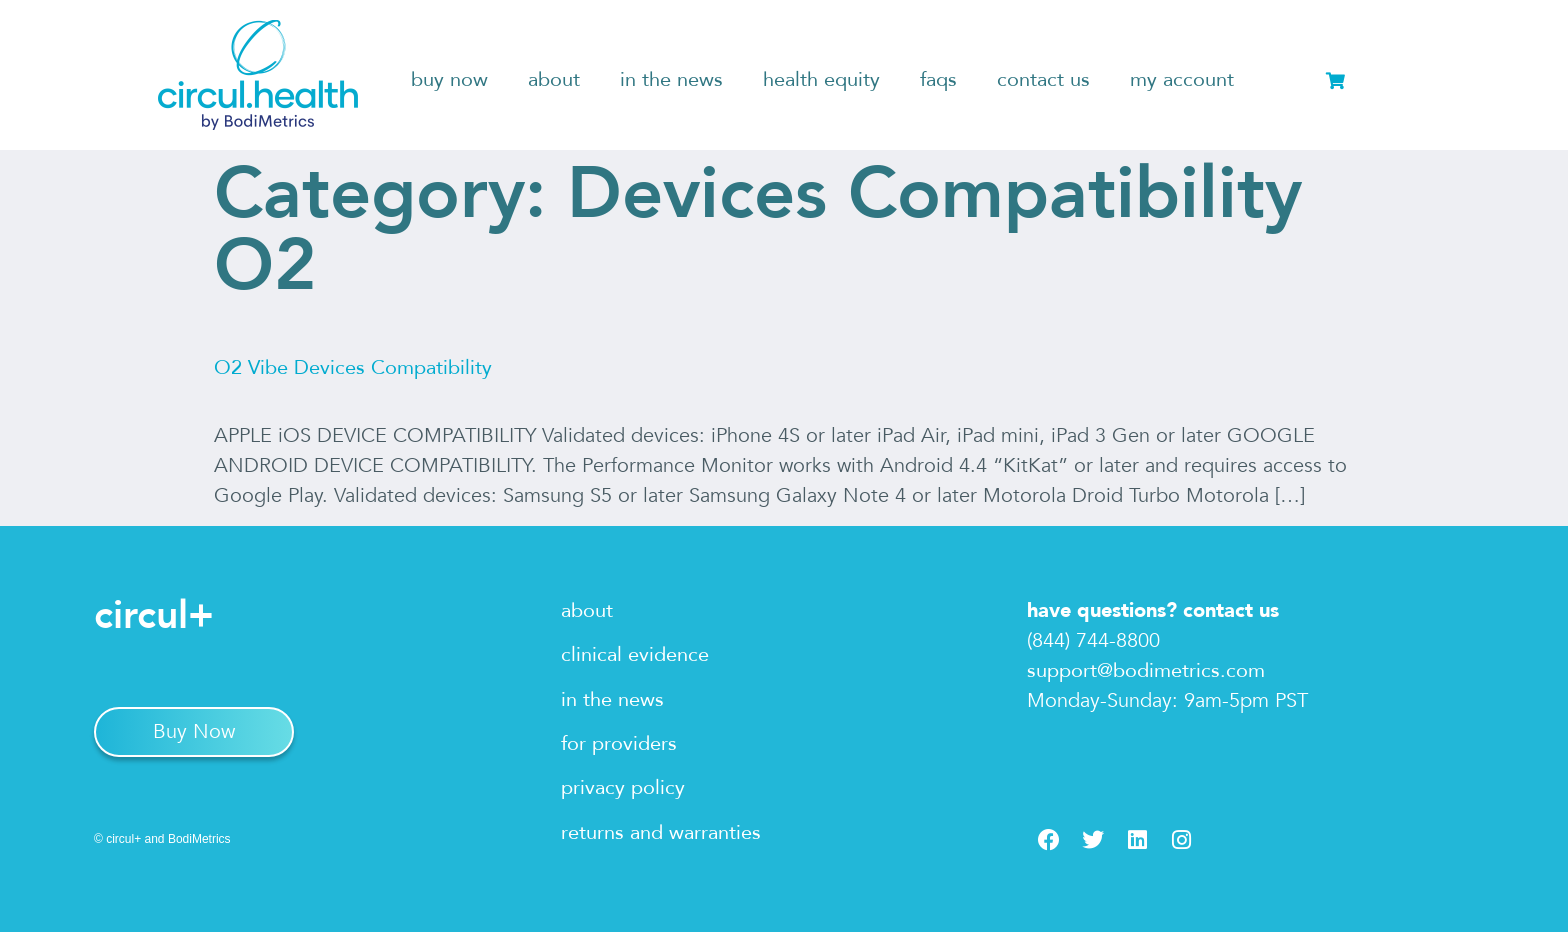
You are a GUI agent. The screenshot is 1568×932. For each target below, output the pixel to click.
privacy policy (623, 787)
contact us (1043, 79)
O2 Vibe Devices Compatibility (353, 367)
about (554, 79)
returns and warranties (661, 832)
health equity (821, 79)
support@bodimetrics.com (1146, 670)
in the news (671, 79)
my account (1182, 79)
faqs (938, 79)
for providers (619, 743)
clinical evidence (635, 654)
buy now (449, 79)
